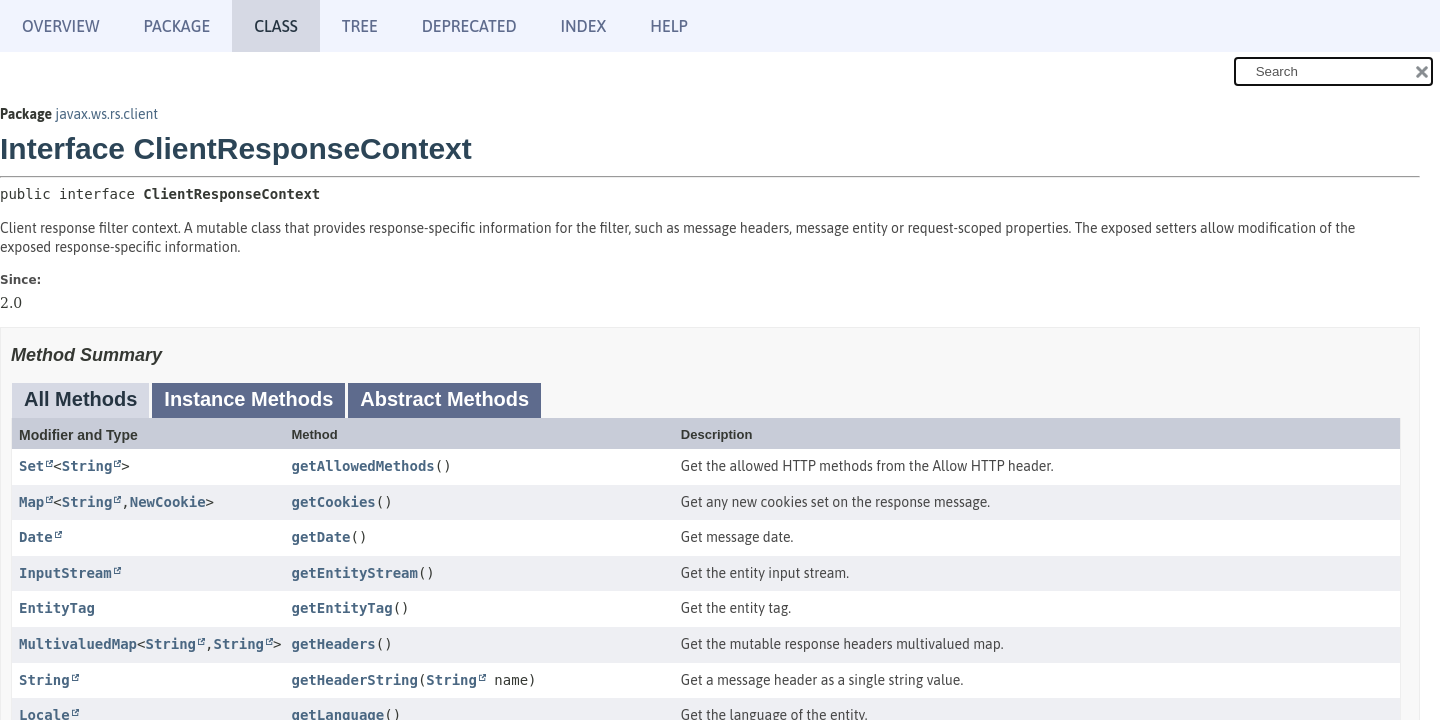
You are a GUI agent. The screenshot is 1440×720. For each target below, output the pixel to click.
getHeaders (333, 644)
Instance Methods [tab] (248, 399)
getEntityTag (341, 608)
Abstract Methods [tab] (444, 399)
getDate (320, 537)
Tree (360, 26)
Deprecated (469, 26)
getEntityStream (354, 573)
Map (31, 502)
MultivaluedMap (78, 644)
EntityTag (57, 608)
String (87, 466)
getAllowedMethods (362, 466)
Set (31, 466)
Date (36, 537)
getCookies (333, 502)
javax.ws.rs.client (106, 114)
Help (668, 26)
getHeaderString (354, 680)
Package (176, 26)
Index (584, 26)
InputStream (65, 573)
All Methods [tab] (80, 399)
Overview (60, 26)
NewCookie (168, 502)
